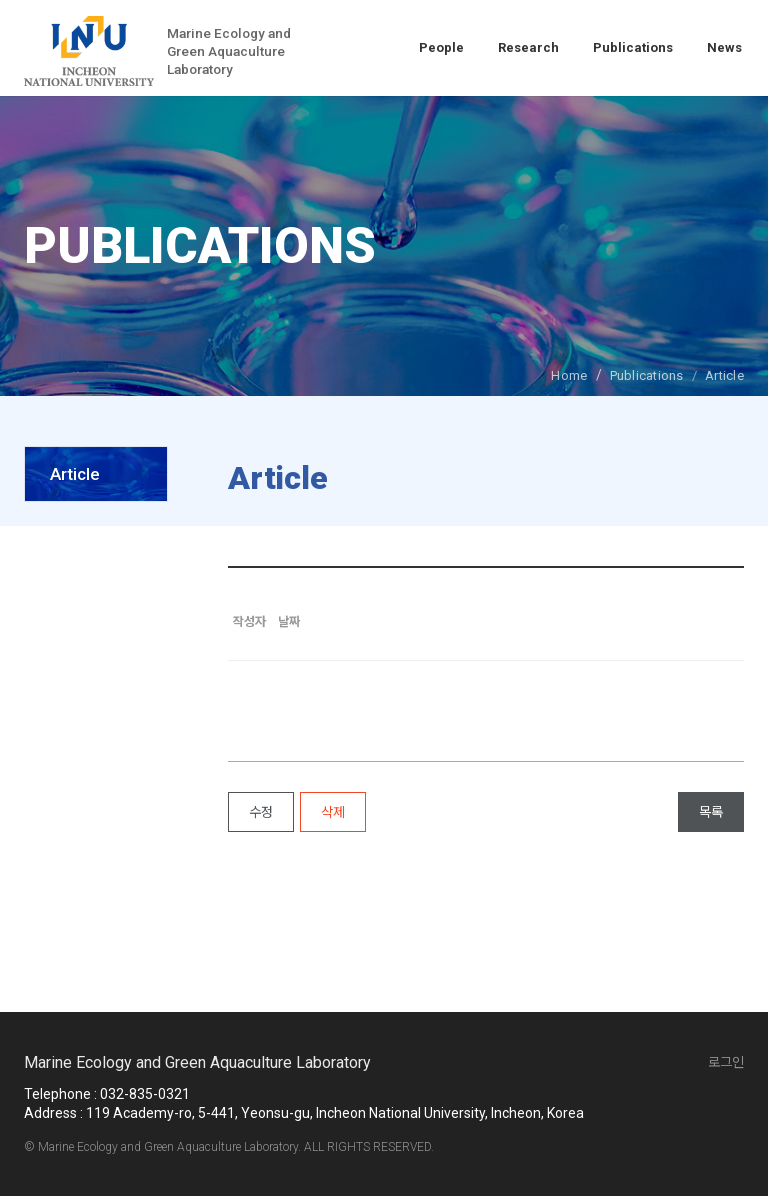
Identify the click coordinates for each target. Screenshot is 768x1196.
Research (528, 47)
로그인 (726, 1062)
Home (569, 375)
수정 (261, 812)
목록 (711, 812)
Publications (633, 47)
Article (75, 474)
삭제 (333, 812)
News (724, 47)
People (441, 47)
